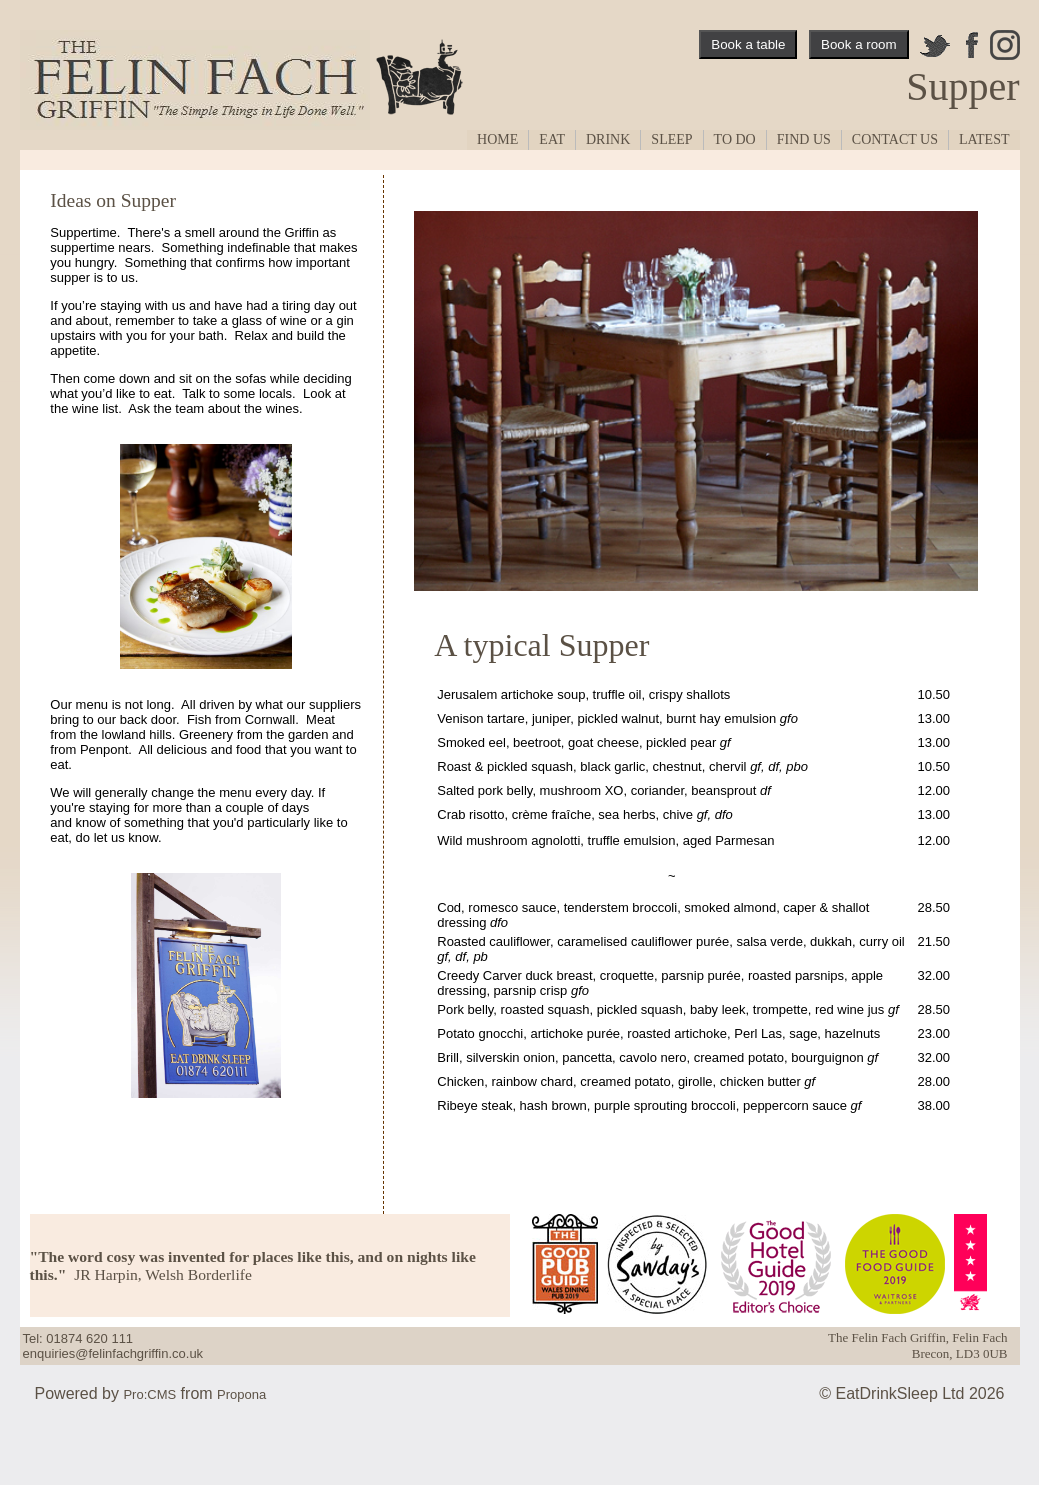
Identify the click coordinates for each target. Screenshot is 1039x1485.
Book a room (859, 44)
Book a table (748, 44)
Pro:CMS (149, 1394)
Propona (241, 1394)
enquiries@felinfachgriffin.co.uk (113, 1353)
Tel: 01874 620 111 (78, 1338)
